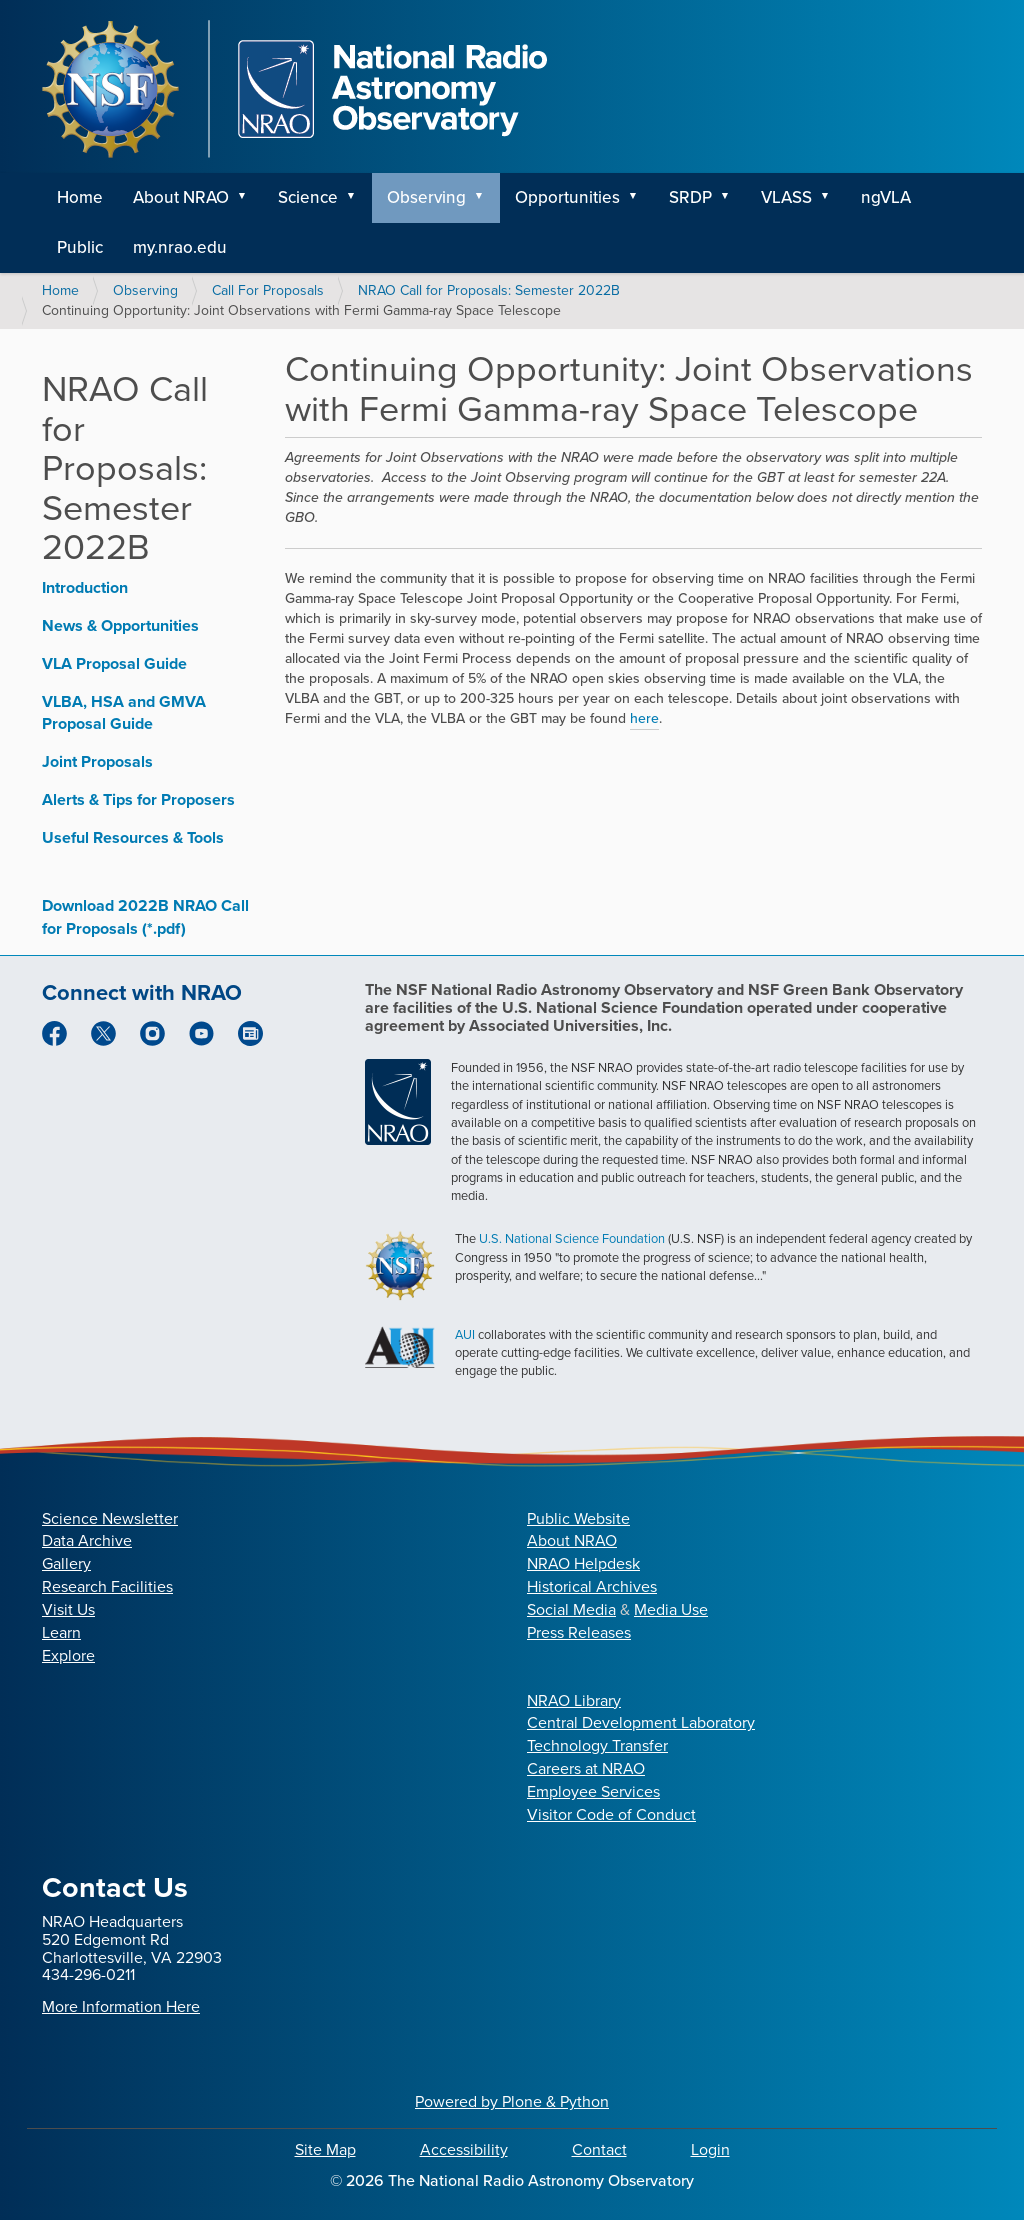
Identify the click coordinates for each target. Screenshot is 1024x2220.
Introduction (85, 587)
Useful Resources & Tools (133, 837)
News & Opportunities (120, 625)
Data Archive (87, 1540)
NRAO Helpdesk (583, 1563)
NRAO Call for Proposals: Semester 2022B (489, 290)
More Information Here (121, 2006)
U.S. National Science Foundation (572, 1238)
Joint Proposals (97, 761)
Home (80, 197)
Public (80, 247)
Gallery (66, 1563)
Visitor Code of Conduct (611, 1814)
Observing (426, 197)
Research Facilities (107, 1586)
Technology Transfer (597, 1745)
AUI (465, 1334)
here (644, 718)
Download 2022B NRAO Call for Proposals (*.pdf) (145, 917)
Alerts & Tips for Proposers (138, 799)
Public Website (578, 1518)
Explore (68, 1655)
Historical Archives (592, 1586)
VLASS (786, 197)
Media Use (671, 1609)
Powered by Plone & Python (512, 2101)
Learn (61, 1632)
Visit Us (68, 1609)
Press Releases (579, 1632)
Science (308, 197)
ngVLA (886, 197)
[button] (249, 198)
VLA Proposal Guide (114, 663)
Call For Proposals (268, 290)
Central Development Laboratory (641, 1722)
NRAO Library (574, 1700)
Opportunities (567, 197)
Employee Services (593, 1791)
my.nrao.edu (180, 247)
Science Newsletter (110, 1518)
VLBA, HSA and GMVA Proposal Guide (124, 713)
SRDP (690, 197)
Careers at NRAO (586, 1768)
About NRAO (181, 197)
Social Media (571, 1609)
